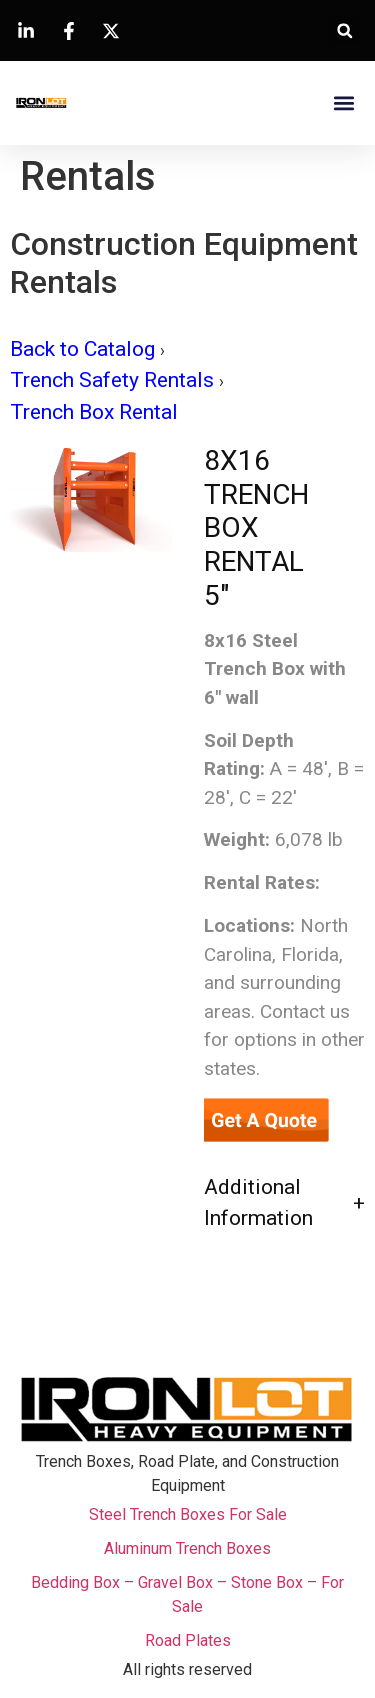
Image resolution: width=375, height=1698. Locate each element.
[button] (344, 30)
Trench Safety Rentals (114, 380)
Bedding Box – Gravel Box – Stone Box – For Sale (187, 1594)
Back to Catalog (85, 349)
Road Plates (188, 1640)
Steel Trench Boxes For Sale (188, 1514)
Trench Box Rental (94, 412)
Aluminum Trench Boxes (187, 1548)
